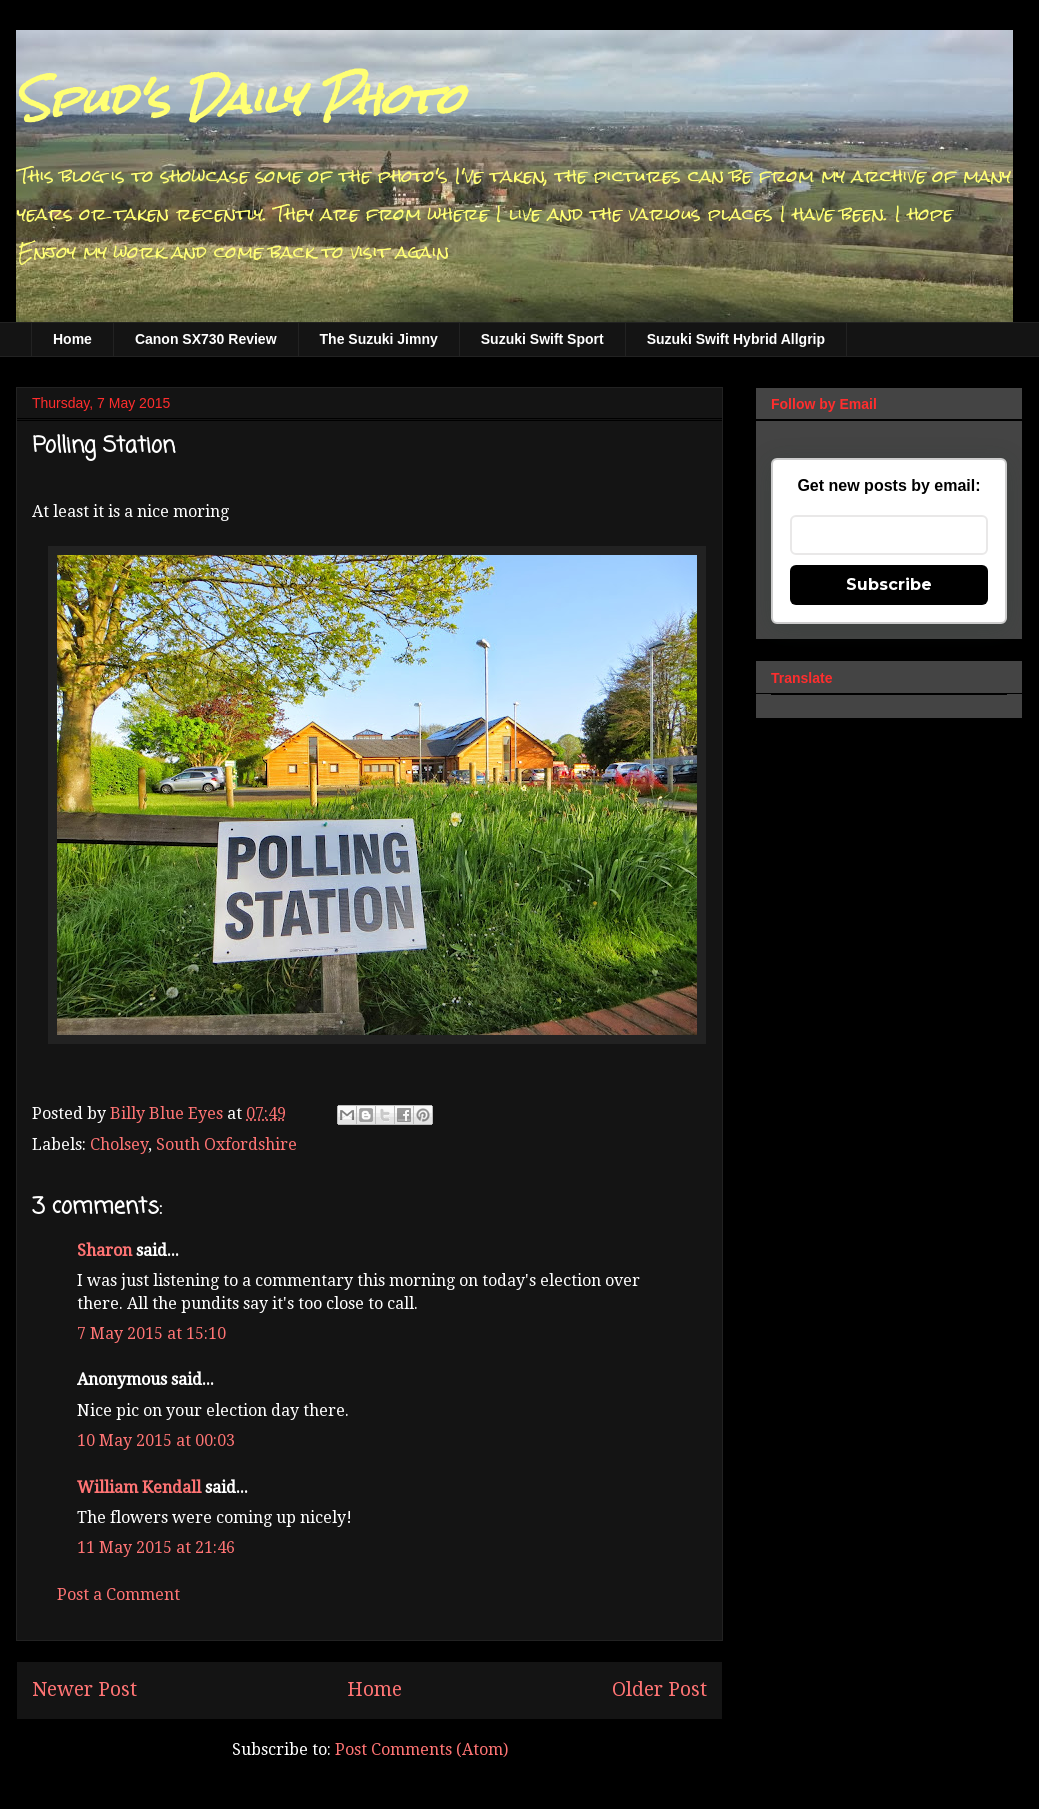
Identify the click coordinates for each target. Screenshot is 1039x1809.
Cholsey (119, 1144)
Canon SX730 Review (206, 339)
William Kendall (139, 1487)
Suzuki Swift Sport (542, 339)
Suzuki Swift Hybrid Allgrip (736, 339)
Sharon (104, 1250)
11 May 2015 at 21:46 (156, 1547)
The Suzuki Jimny (379, 339)
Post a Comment (118, 1594)
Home (72, 339)
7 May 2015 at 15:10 (151, 1333)
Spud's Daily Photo (239, 99)
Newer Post (84, 1689)
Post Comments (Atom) (421, 1749)
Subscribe (889, 584)
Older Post (659, 1689)
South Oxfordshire (226, 1144)
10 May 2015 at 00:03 (156, 1440)
